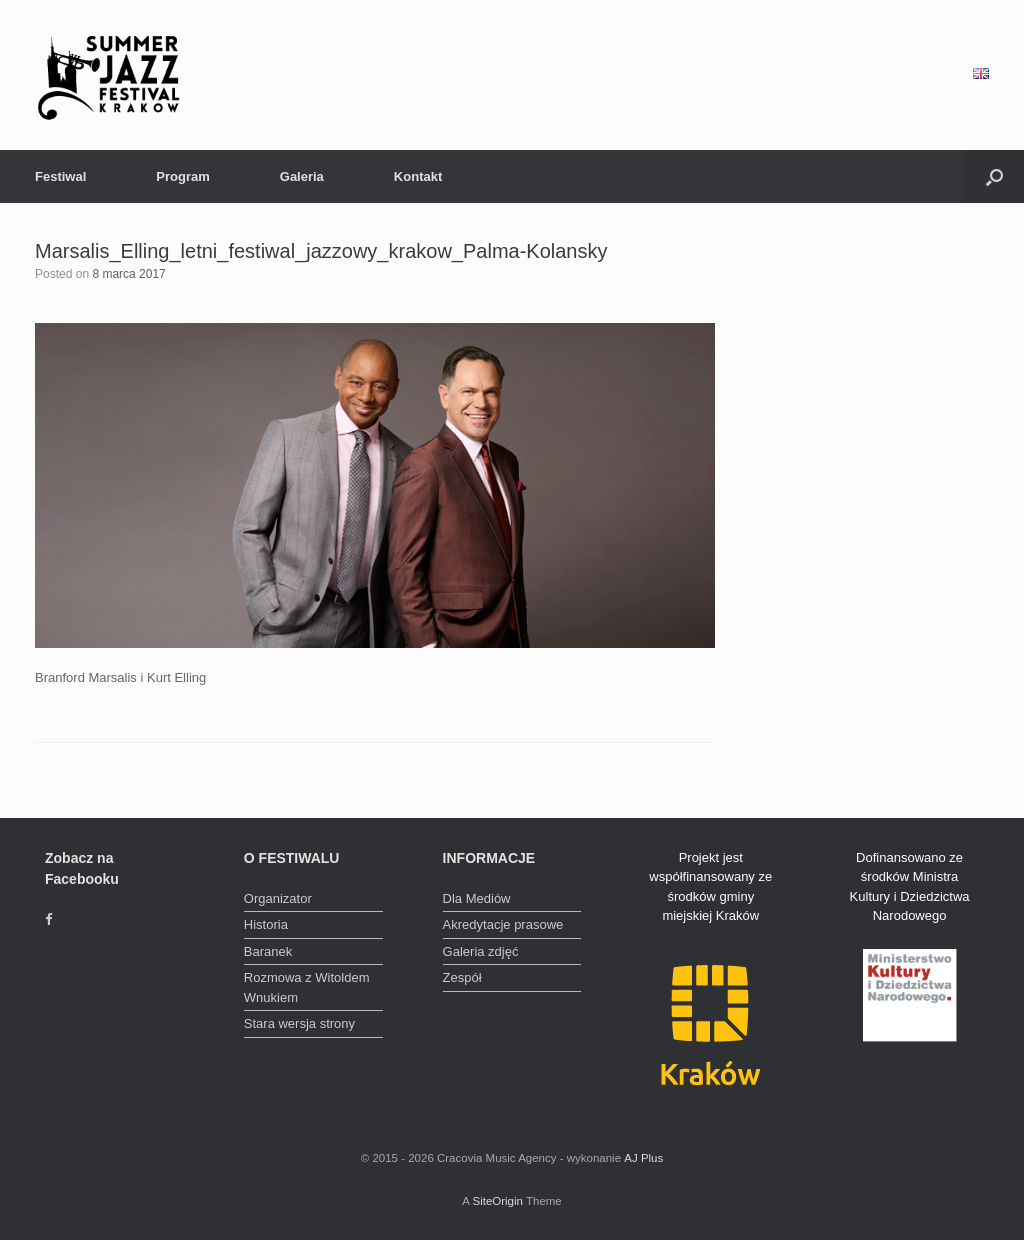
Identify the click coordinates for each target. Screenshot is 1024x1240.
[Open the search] (994, 176)
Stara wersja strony (299, 1023)
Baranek (268, 951)
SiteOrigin (497, 1201)
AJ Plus (643, 1158)
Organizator (278, 898)
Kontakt (418, 176)
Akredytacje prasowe (503, 924)
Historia (266, 924)
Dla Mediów (477, 898)
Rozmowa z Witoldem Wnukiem (307, 987)
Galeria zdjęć (481, 951)
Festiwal (60, 176)
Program (182, 176)
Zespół (462, 977)
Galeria (302, 176)
